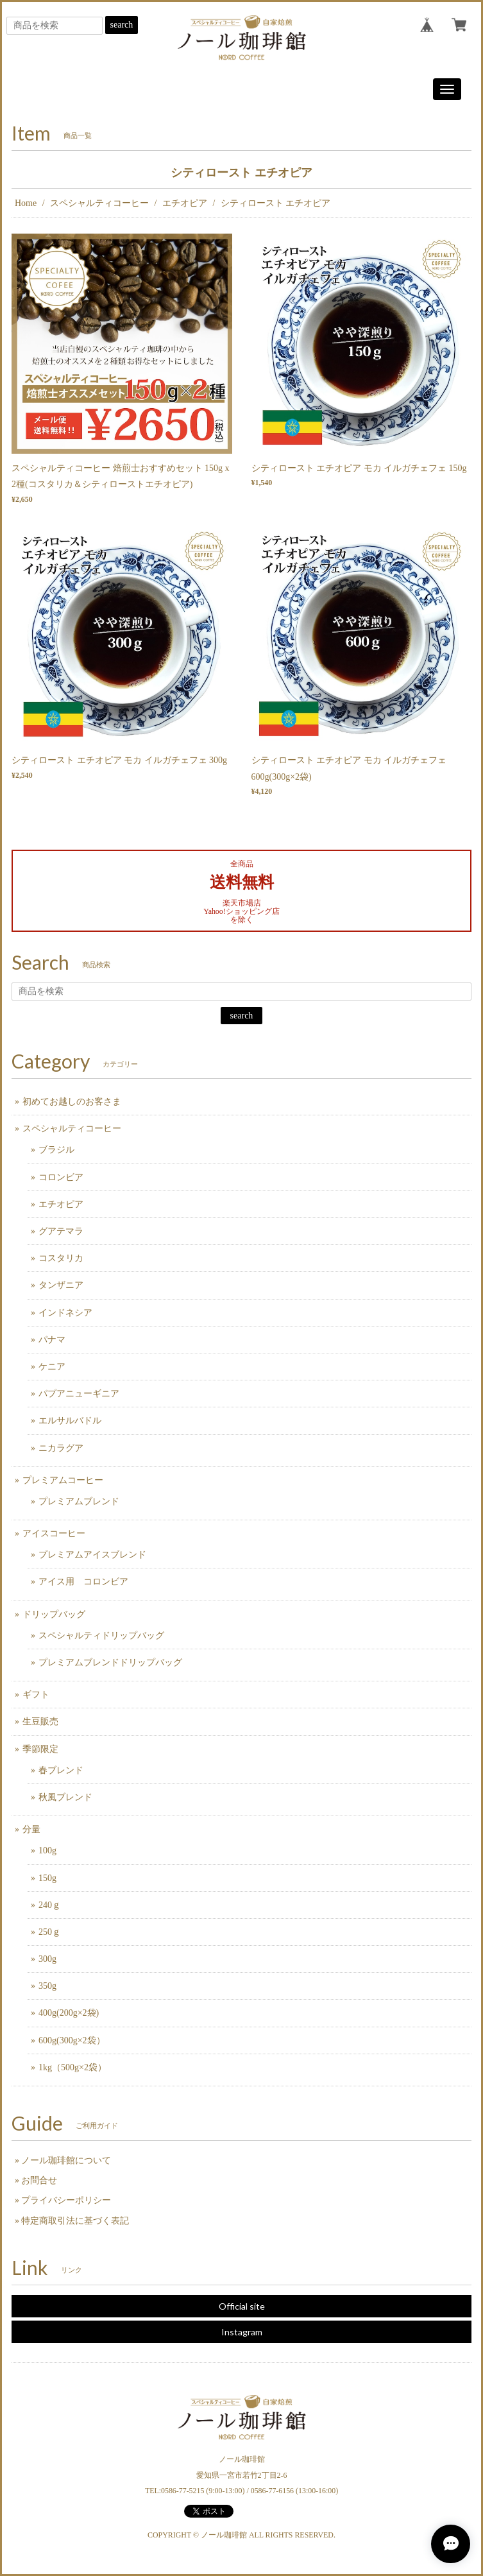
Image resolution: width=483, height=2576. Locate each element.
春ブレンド (60, 1770)
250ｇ (49, 1932)
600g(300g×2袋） (71, 2040)
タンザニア (60, 1285)
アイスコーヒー (53, 1533)
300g (47, 1959)
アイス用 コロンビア (83, 1581)
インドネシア (65, 1313)
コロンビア (60, 1177)
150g (47, 1878)
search (121, 25)
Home (26, 203)
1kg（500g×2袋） (72, 2067)
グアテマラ (60, 1231)
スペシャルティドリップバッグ (101, 1635)
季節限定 (40, 1749)
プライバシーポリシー (66, 2200)
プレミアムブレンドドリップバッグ (110, 1662)
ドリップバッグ (53, 1614)
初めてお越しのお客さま (71, 1101)
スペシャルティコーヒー (99, 203)
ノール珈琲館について (66, 2160)
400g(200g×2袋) (68, 2013)
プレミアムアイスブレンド (92, 1554)
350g (47, 1986)
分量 (31, 1829)
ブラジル (56, 1150)
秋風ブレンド (65, 1797)
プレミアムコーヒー (62, 1480)
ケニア (51, 1366)
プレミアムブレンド (78, 1501)
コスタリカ (60, 1258)
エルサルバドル (69, 1420)
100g (47, 1850)
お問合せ (39, 2180)
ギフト (35, 1694)
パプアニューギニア (78, 1393)
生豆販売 (40, 1721)
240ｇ (49, 1905)
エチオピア (184, 203)
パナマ (51, 1339)
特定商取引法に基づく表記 (75, 2221)
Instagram (241, 2331)
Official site (242, 2306)
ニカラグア (60, 1448)
